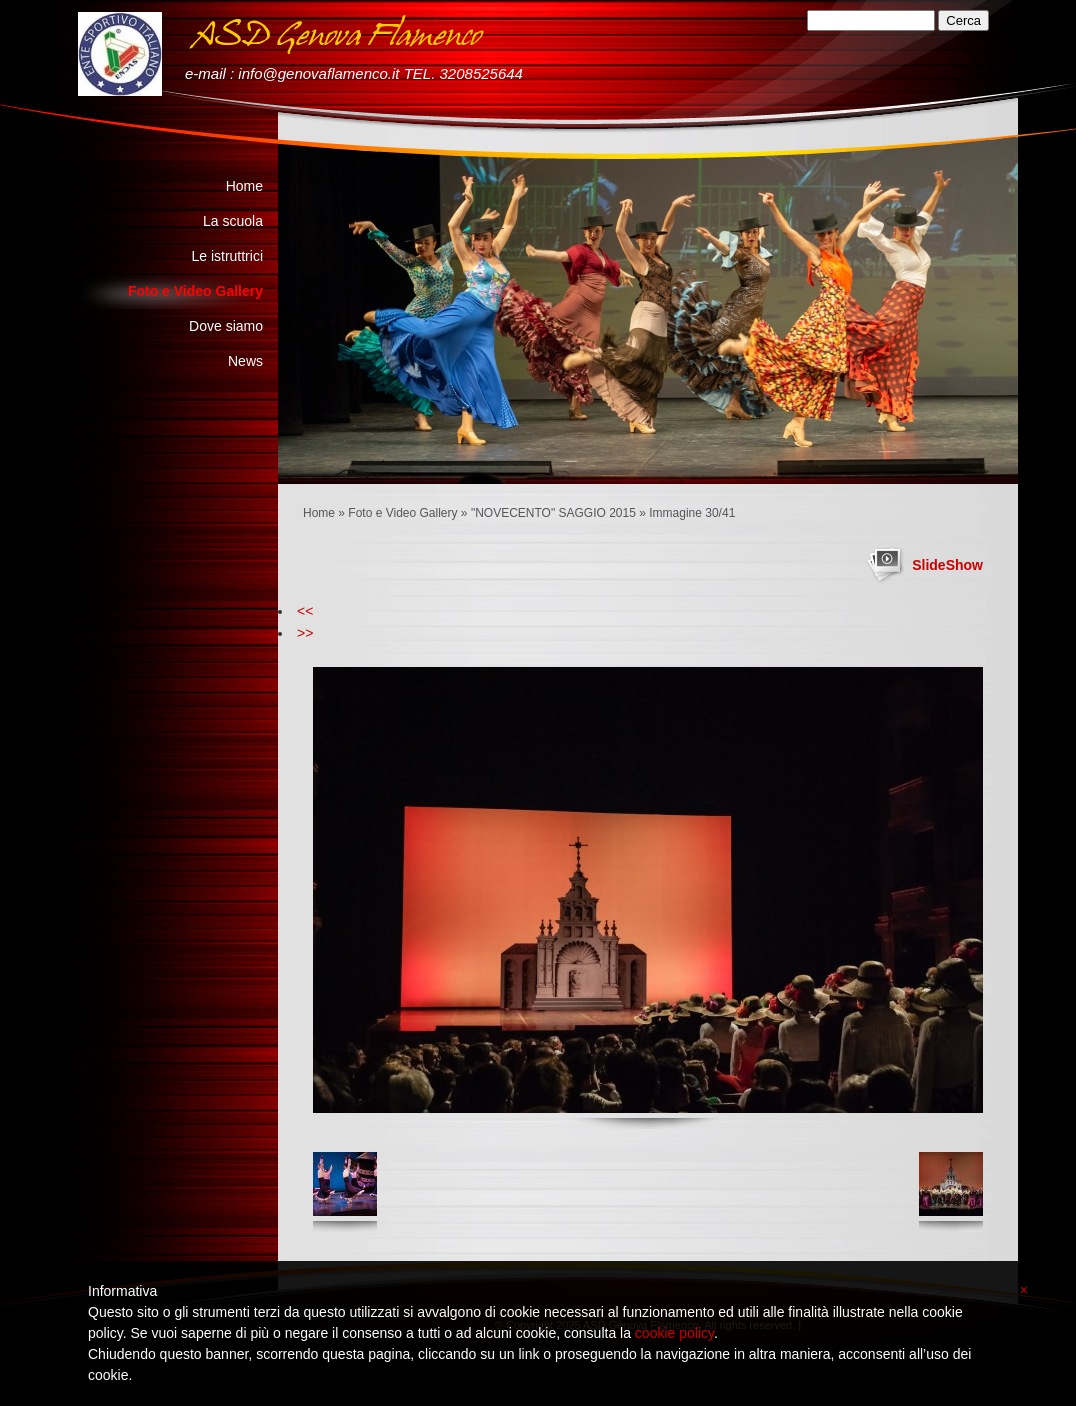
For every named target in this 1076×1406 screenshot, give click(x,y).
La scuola (233, 221)
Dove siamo (226, 326)
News (245, 361)
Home (319, 513)
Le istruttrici (227, 256)
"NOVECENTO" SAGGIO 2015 (553, 513)
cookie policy (674, 1333)
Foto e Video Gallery (402, 513)
